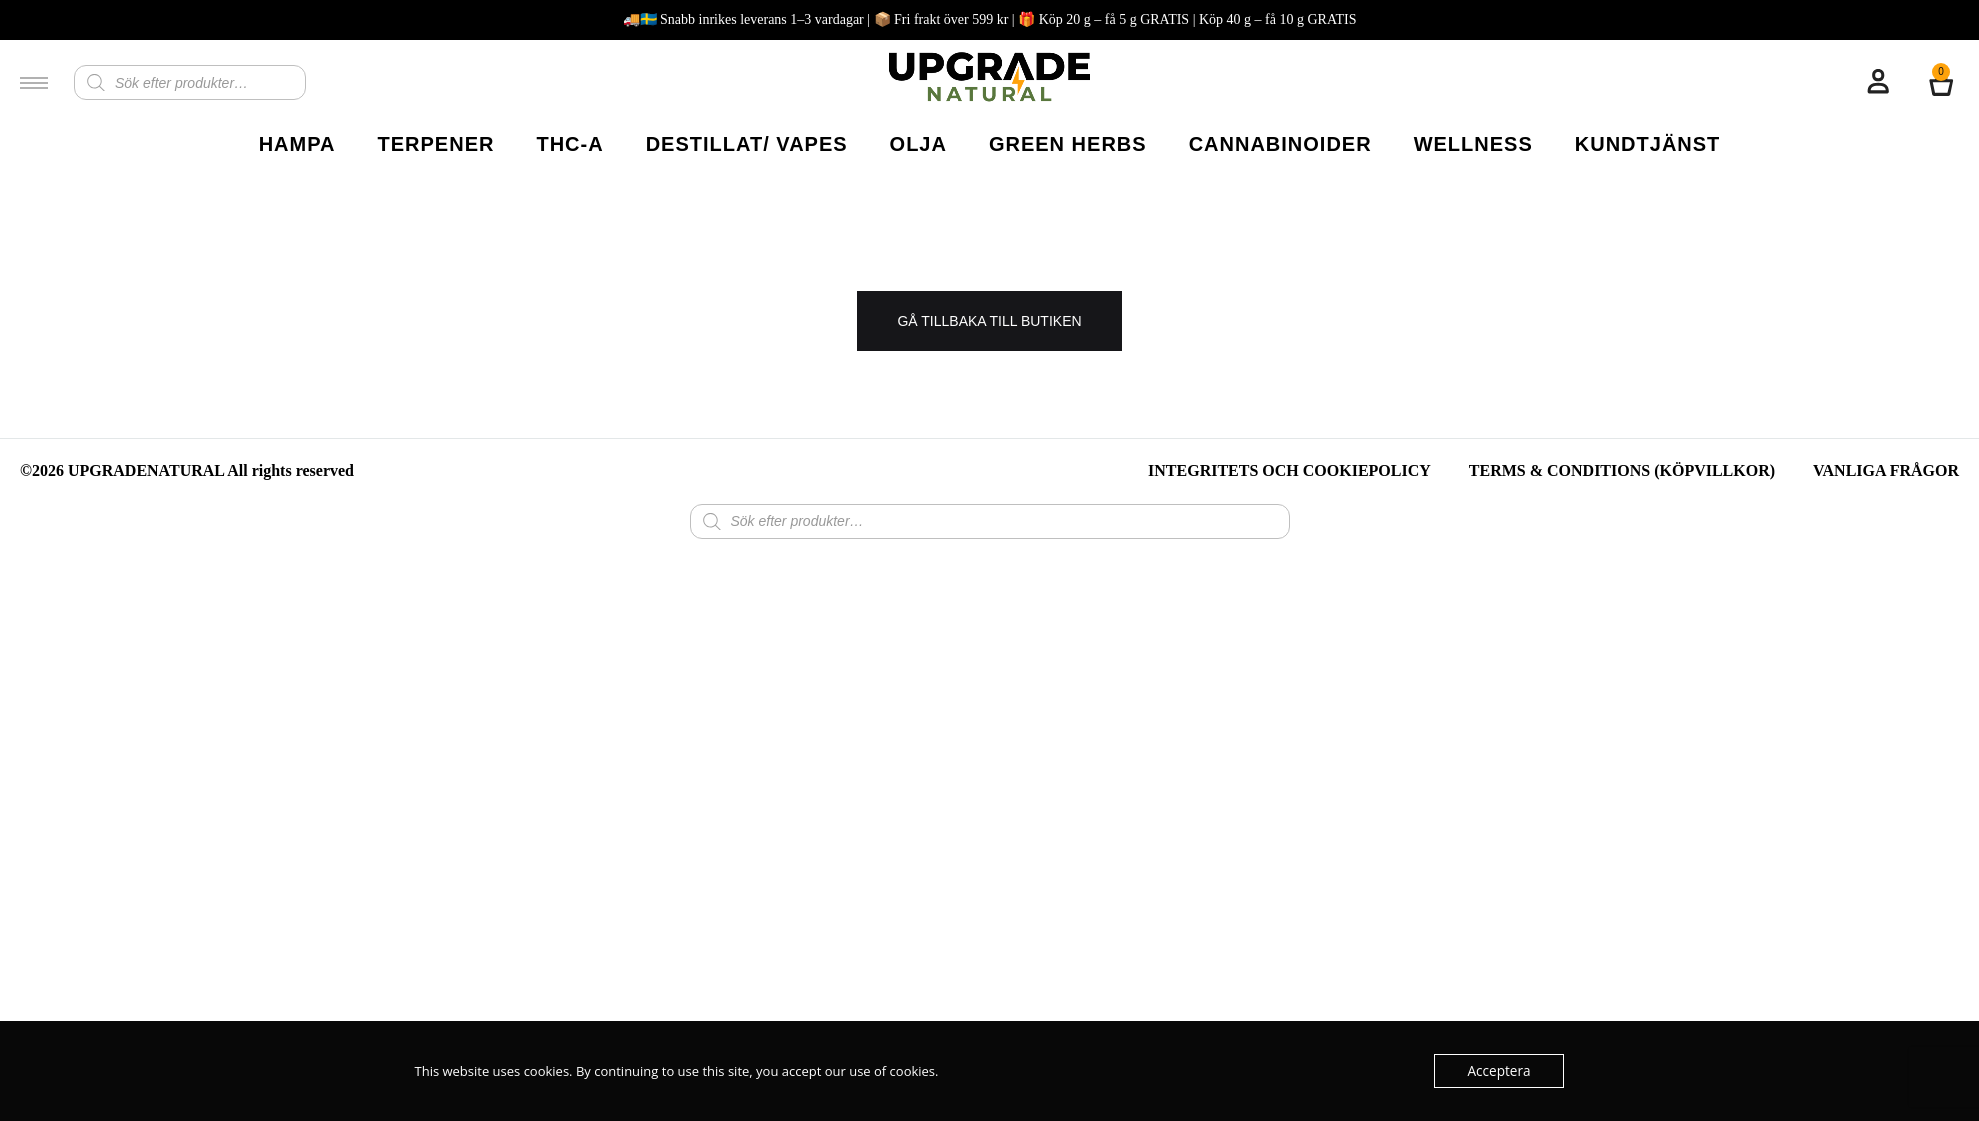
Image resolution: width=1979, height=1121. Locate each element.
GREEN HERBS (1068, 144)
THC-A (569, 144)
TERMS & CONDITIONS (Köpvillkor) (1622, 470)
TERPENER (436, 144)
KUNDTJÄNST (1648, 144)
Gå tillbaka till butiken (989, 321)
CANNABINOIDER (1280, 144)
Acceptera (1500, 1071)
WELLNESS (1473, 144)
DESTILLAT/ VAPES (747, 144)
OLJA (918, 144)
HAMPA (297, 144)
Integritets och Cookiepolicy (1289, 470)
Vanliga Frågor (1886, 470)
